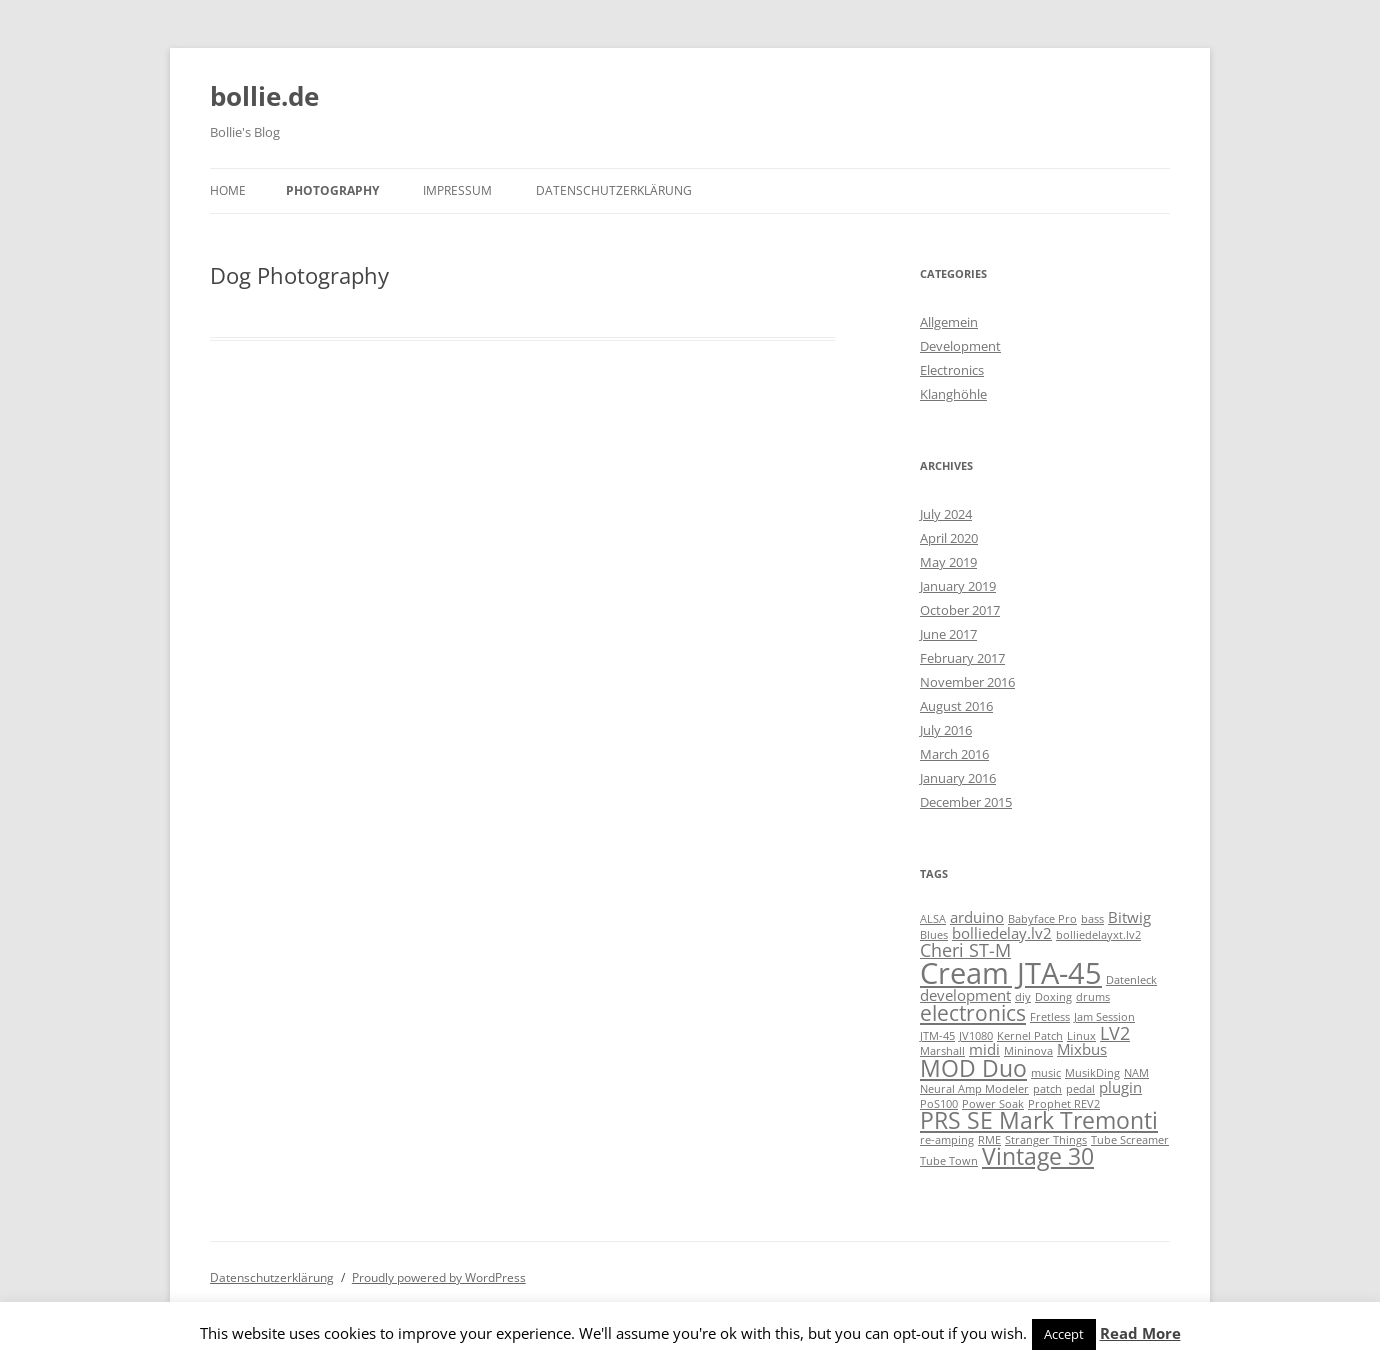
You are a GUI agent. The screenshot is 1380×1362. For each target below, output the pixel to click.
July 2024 (946, 514)
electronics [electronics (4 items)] (973, 1013)
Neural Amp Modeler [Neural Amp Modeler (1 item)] (974, 1089)
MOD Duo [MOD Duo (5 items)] (973, 1068)
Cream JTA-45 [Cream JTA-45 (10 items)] (1011, 973)
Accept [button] (1064, 1334)
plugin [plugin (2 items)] (1120, 1087)
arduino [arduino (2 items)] (977, 917)
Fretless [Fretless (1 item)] (1050, 1017)
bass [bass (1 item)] (1092, 919)
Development (960, 346)
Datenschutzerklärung (614, 190)
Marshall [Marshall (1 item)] (942, 1051)
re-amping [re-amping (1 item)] (947, 1140)
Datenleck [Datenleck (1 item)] (1131, 980)
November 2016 (967, 682)
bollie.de (264, 96)
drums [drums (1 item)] (1093, 997)
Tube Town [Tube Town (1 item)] (949, 1161)
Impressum (457, 190)
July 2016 (946, 730)
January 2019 (958, 586)
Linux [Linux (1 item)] (1081, 1036)
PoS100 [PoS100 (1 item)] (939, 1104)
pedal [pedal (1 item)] (1080, 1089)
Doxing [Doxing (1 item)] (1053, 997)
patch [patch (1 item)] (1047, 1089)
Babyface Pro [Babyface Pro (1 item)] (1042, 919)
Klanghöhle (953, 394)
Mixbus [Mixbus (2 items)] (1082, 1049)
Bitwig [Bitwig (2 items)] (1129, 917)
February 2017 (962, 658)
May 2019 (948, 562)
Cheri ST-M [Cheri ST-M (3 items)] (965, 950)
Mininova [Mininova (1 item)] (1028, 1051)
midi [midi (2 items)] (984, 1049)
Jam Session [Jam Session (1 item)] (1104, 1017)
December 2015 (966, 802)
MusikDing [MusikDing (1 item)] (1092, 1073)
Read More (1140, 1333)
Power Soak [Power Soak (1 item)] (993, 1104)
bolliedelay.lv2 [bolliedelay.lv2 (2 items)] (1002, 933)
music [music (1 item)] (1046, 1073)
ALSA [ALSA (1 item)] (933, 919)
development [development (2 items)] (965, 995)
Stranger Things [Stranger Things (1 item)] (1046, 1140)
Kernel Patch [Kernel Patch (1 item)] (1030, 1036)
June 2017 (948, 634)
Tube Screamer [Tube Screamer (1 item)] (1130, 1140)
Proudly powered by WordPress (439, 1277)
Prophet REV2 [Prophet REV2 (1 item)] (1064, 1104)
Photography (332, 190)
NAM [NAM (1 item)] (1136, 1073)
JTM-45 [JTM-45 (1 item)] (937, 1036)
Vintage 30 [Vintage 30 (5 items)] (1038, 1156)
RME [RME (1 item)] (989, 1140)
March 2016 (954, 754)
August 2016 (956, 706)
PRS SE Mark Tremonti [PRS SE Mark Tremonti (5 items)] (1039, 1120)
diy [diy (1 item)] (1023, 997)
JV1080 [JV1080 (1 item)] (976, 1036)
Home (228, 190)
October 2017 (960, 610)
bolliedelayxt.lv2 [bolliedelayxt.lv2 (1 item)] (1098, 935)
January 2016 (958, 778)
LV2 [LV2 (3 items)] (1115, 1033)
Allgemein (949, 322)
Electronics (952, 370)
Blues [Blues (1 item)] (934, 935)
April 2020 (949, 538)
